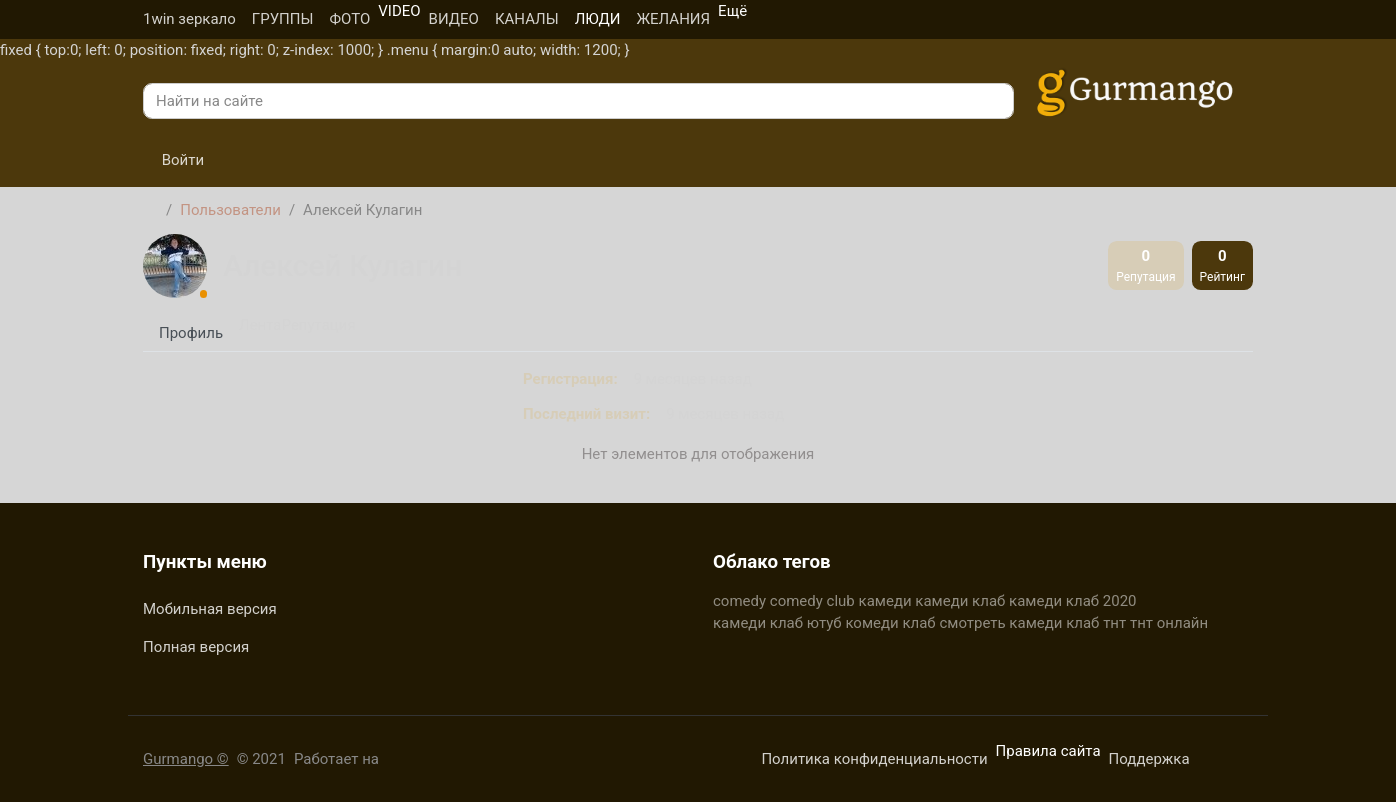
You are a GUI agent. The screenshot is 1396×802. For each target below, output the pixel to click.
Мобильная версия (210, 609)
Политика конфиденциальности (874, 759)
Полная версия (196, 647)
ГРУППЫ (283, 19)
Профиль (191, 333)
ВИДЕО (454, 19)
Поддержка (1149, 759)
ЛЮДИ (598, 19)
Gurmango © (186, 759)
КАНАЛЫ (527, 19)
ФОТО (349, 19)
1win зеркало (189, 19)
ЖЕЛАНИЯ (673, 19)
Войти (173, 160)
